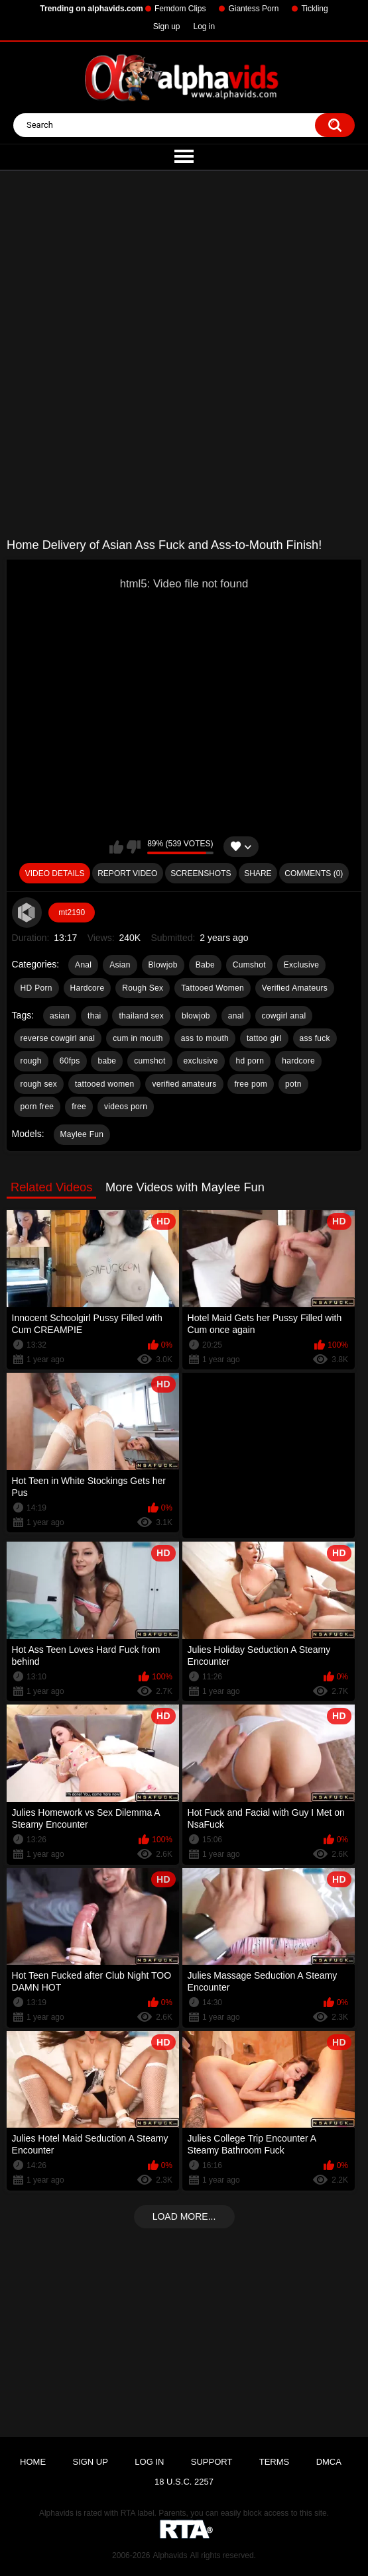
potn (293, 1084)
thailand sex (141, 1015)
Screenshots (200, 873)
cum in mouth (138, 1038)
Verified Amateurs (295, 988)
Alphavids (170, 2555)
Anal (83, 964)
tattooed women (105, 1084)
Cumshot (249, 964)
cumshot (149, 1060)
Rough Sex (142, 988)
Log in (204, 26)
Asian (120, 964)
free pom (250, 1084)
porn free (37, 1106)
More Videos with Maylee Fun (185, 1187)
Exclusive (301, 964)
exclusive (201, 1060)
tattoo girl (264, 1038)
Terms (274, 2462)
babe (106, 1060)
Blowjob (163, 964)
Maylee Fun (82, 1134)
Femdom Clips (180, 8)
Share (257, 873)
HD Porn (36, 988)
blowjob (196, 1015)
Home (33, 2462)
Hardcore (87, 988)
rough (31, 1060)
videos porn (125, 1106)
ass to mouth (205, 1038)
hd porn (250, 1060)
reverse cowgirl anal (58, 1038)
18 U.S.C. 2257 (184, 2482)
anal (236, 1015)
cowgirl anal (284, 1015)
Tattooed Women (212, 988)
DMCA (328, 2462)
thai (94, 1015)
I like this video (116, 847)
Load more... (184, 2216)
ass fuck (315, 1038)
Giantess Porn (253, 8)
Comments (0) (313, 873)
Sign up (166, 26)
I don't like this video (134, 847)
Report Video (127, 873)
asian (60, 1015)
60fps (70, 1060)
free (79, 1106)
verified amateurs (184, 1084)
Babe (205, 964)
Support (212, 2462)
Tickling (314, 8)
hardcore (298, 1060)
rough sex (39, 1084)
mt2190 (71, 912)
